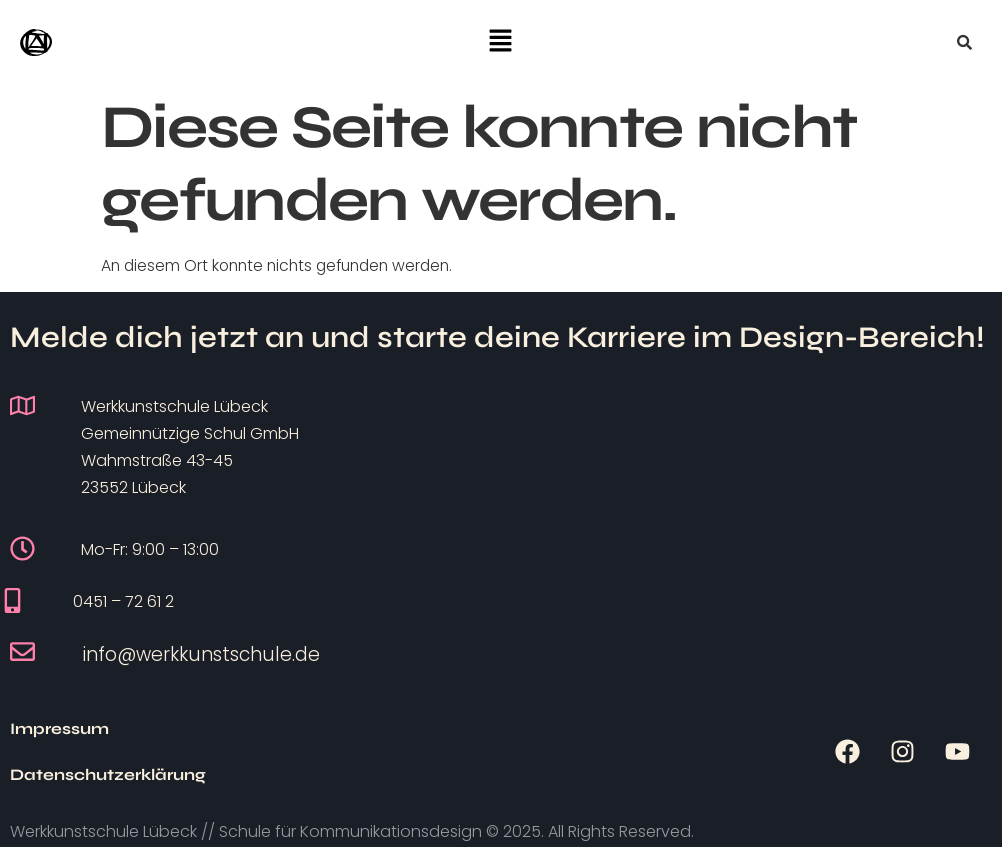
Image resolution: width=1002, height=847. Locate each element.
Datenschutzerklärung (254, 740)
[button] (501, 42)
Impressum (59, 740)
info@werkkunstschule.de (201, 654)
